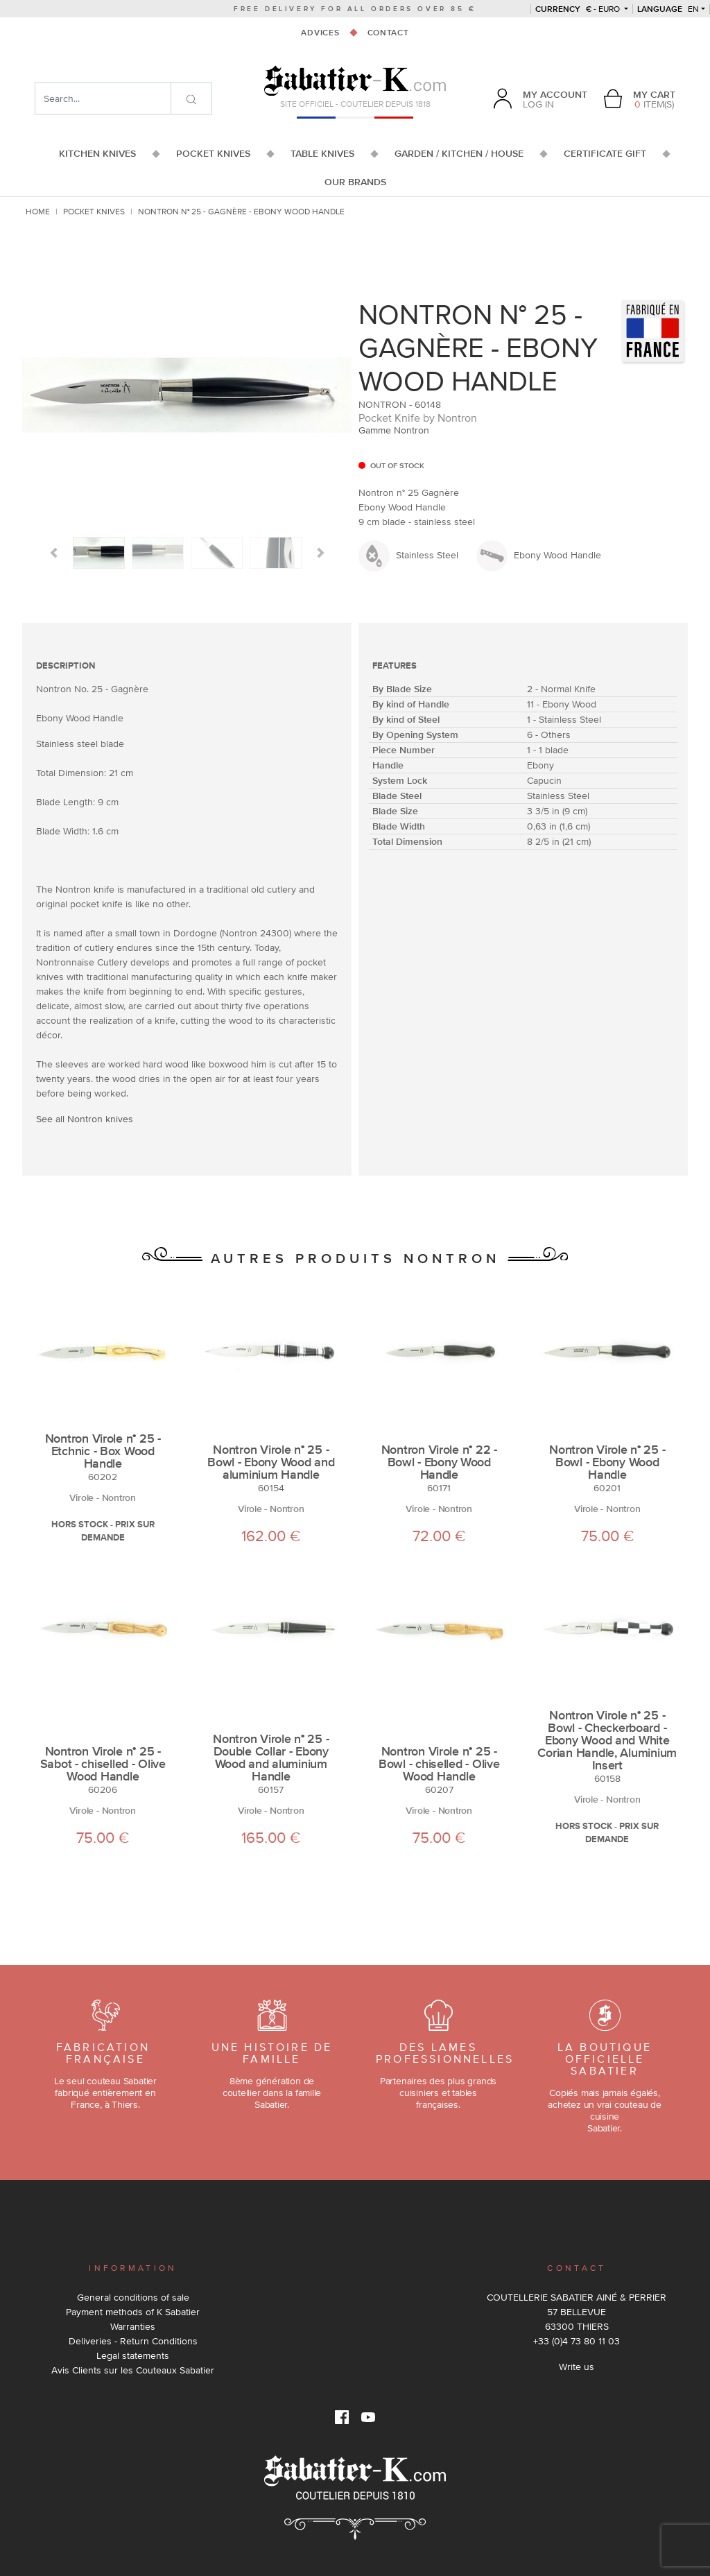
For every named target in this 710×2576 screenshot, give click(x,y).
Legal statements (132, 2355)
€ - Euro (578, 9)
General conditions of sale (133, 2297)
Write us (576, 2366)
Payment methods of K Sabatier (133, 2311)
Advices (320, 32)
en (668, 9)
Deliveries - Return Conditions (133, 2340)
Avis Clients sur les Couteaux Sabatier (132, 2370)
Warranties (132, 2326)
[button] (54, 553)
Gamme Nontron (393, 430)
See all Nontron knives (84, 1118)
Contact (388, 32)
